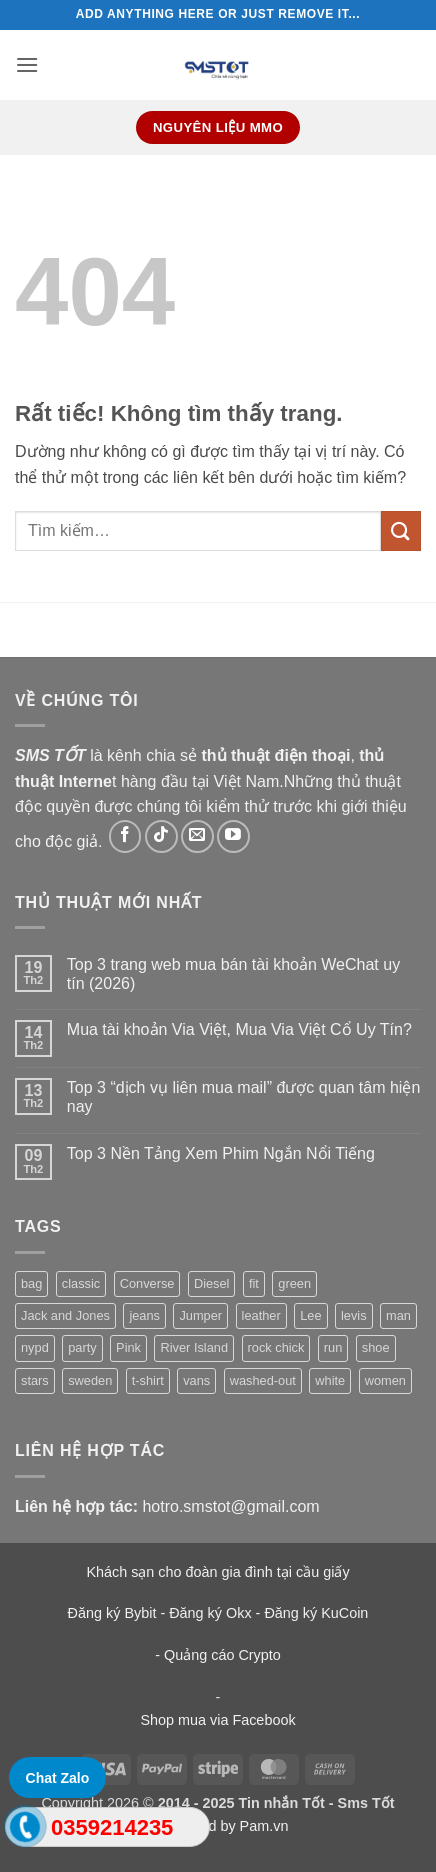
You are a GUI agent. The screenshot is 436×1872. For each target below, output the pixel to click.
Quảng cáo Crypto (222, 1655)
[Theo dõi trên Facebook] (125, 836)
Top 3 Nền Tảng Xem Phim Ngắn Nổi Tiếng (221, 1153)
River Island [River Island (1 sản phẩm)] (194, 1347)
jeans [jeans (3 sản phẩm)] (144, 1315)
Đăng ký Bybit (112, 1613)
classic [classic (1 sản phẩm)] (81, 1283)
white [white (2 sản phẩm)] (330, 1380)
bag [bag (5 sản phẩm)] (31, 1283)
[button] (27, 64)
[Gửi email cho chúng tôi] (197, 836)
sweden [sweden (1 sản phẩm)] (90, 1380)
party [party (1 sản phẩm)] (82, 1347)
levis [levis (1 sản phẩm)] (354, 1315)
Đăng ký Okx (212, 1613)
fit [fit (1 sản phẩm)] (254, 1283)
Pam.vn (264, 1826)
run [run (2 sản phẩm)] (333, 1347)
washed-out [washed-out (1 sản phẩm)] (263, 1380)
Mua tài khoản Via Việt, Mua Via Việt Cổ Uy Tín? (239, 1029)
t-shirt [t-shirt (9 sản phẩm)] (148, 1380)
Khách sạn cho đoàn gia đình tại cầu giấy (217, 1572)
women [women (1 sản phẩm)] (385, 1380)
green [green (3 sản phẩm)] (294, 1283)
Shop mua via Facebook (217, 1720)
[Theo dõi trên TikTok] (161, 836)
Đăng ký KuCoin (316, 1613)
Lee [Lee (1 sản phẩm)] (310, 1315)
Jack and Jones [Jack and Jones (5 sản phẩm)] (65, 1315)
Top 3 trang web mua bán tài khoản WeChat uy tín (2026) (233, 974)
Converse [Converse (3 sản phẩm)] (147, 1283)
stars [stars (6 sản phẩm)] (35, 1380)
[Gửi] (401, 530)
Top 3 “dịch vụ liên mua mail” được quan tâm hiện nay (243, 1097)
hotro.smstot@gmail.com (230, 1506)
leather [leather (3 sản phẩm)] (261, 1315)
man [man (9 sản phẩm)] (398, 1315)
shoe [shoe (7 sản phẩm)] (376, 1347)
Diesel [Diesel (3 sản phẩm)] (212, 1283)
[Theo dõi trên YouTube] (233, 836)
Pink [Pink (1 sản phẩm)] (128, 1347)
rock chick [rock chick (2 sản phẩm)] (276, 1347)
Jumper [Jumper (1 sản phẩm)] (200, 1315)
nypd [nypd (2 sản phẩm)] (35, 1347)
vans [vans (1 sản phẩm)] (196, 1380)
